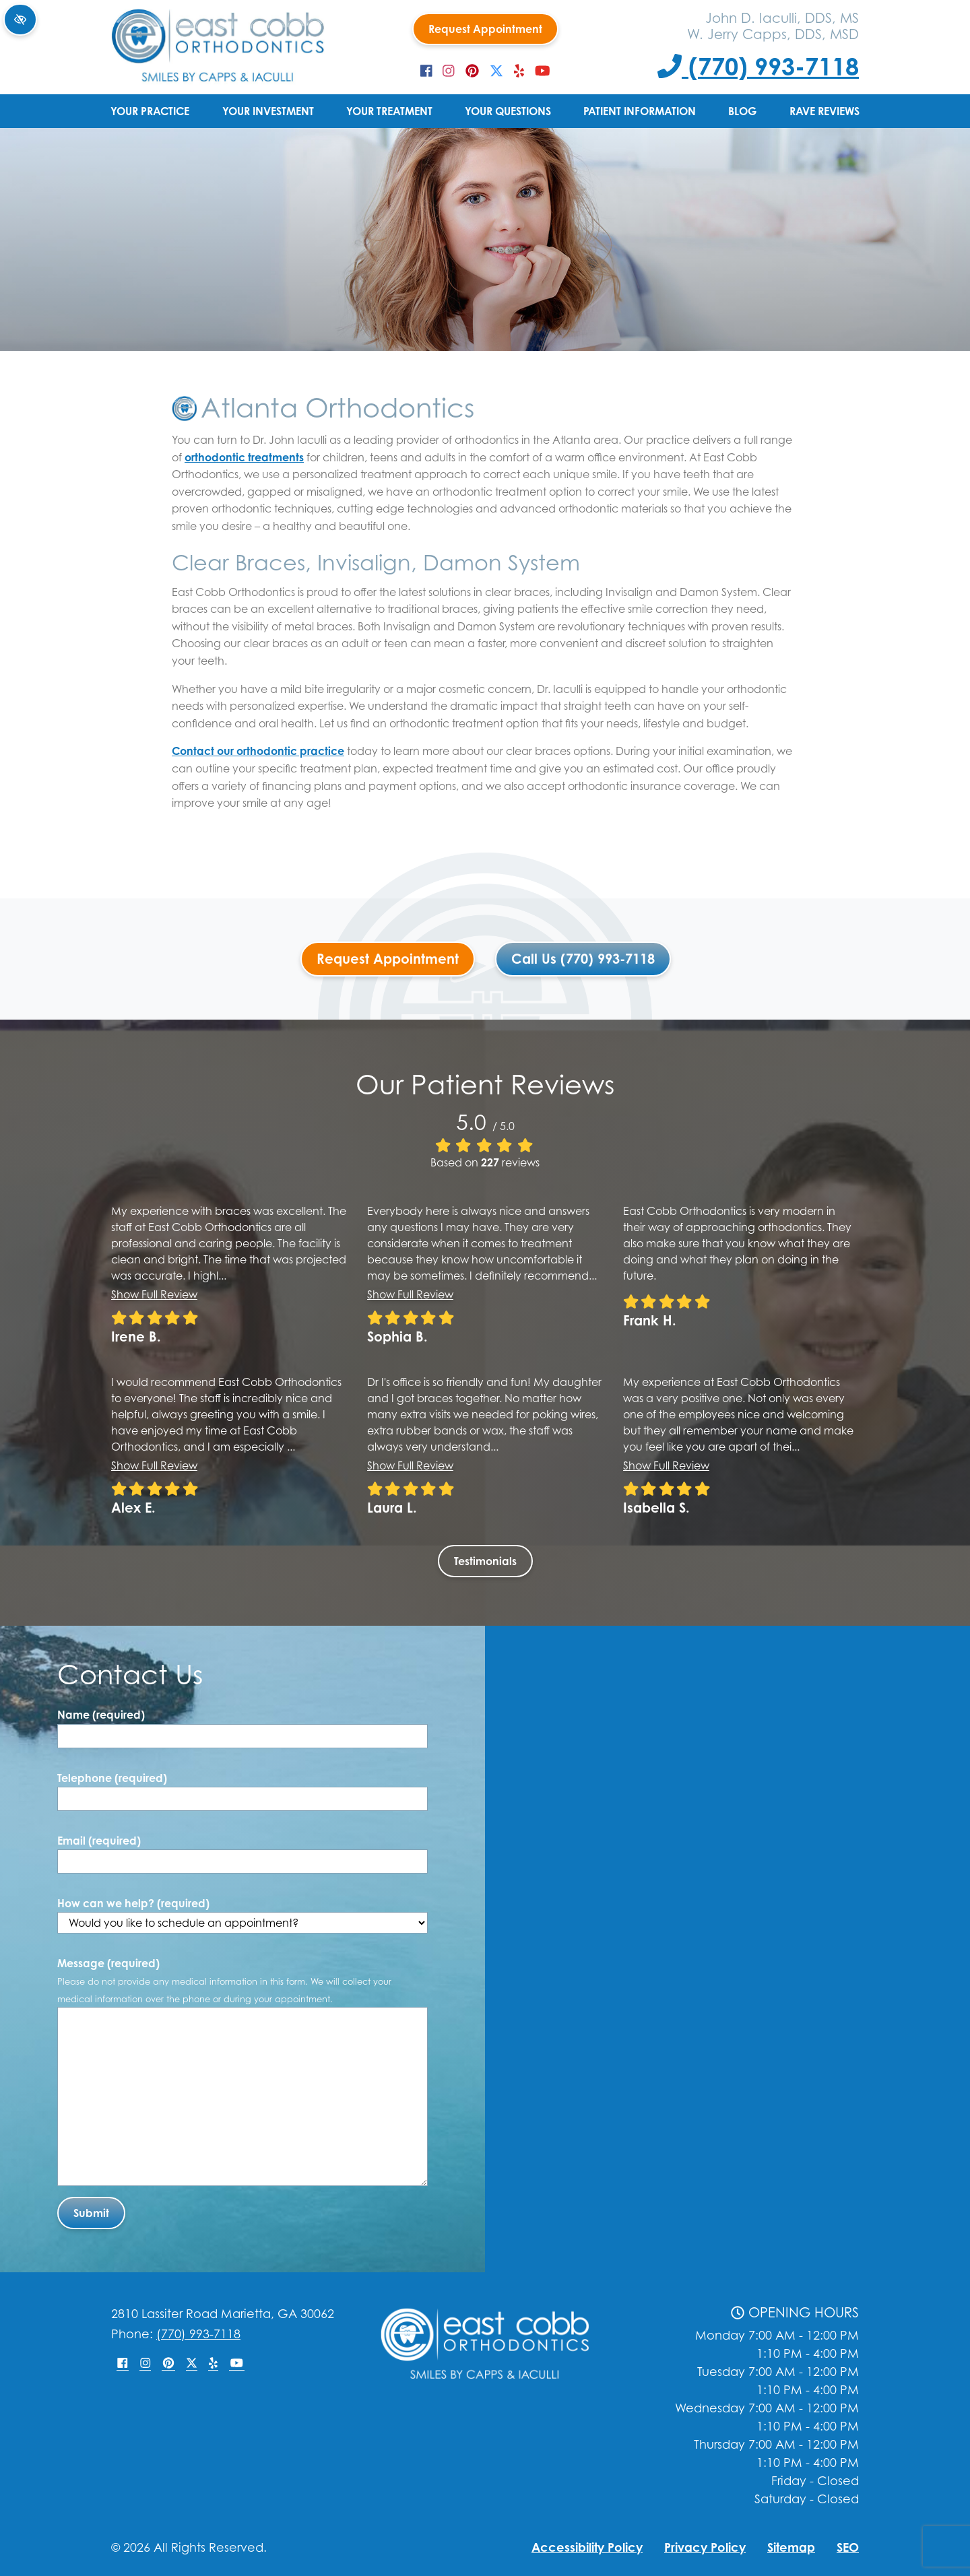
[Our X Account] (496, 71)
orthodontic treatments (244, 457)
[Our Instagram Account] (449, 71)
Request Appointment (485, 29)
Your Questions (508, 111)
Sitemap (791, 2547)
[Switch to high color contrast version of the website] (20, 19)
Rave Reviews (824, 111)
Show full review (154, 1294)
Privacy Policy (705, 2547)
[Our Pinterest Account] (472, 71)
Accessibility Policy (587, 2547)
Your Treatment (389, 111)
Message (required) (224, 1980)
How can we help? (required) (242, 1915)
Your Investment (268, 111)
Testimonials (485, 1561)
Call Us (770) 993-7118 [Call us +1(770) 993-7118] (583, 958)
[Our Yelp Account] (519, 71)
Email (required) (99, 1840)
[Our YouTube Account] (542, 71)
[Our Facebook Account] (426, 71)
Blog (742, 111)
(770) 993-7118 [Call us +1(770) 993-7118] (758, 66)
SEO (848, 2547)
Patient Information (639, 111)
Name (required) (101, 1714)
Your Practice (149, 111)
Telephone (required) (112, 1778)
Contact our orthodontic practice (258, 751)
